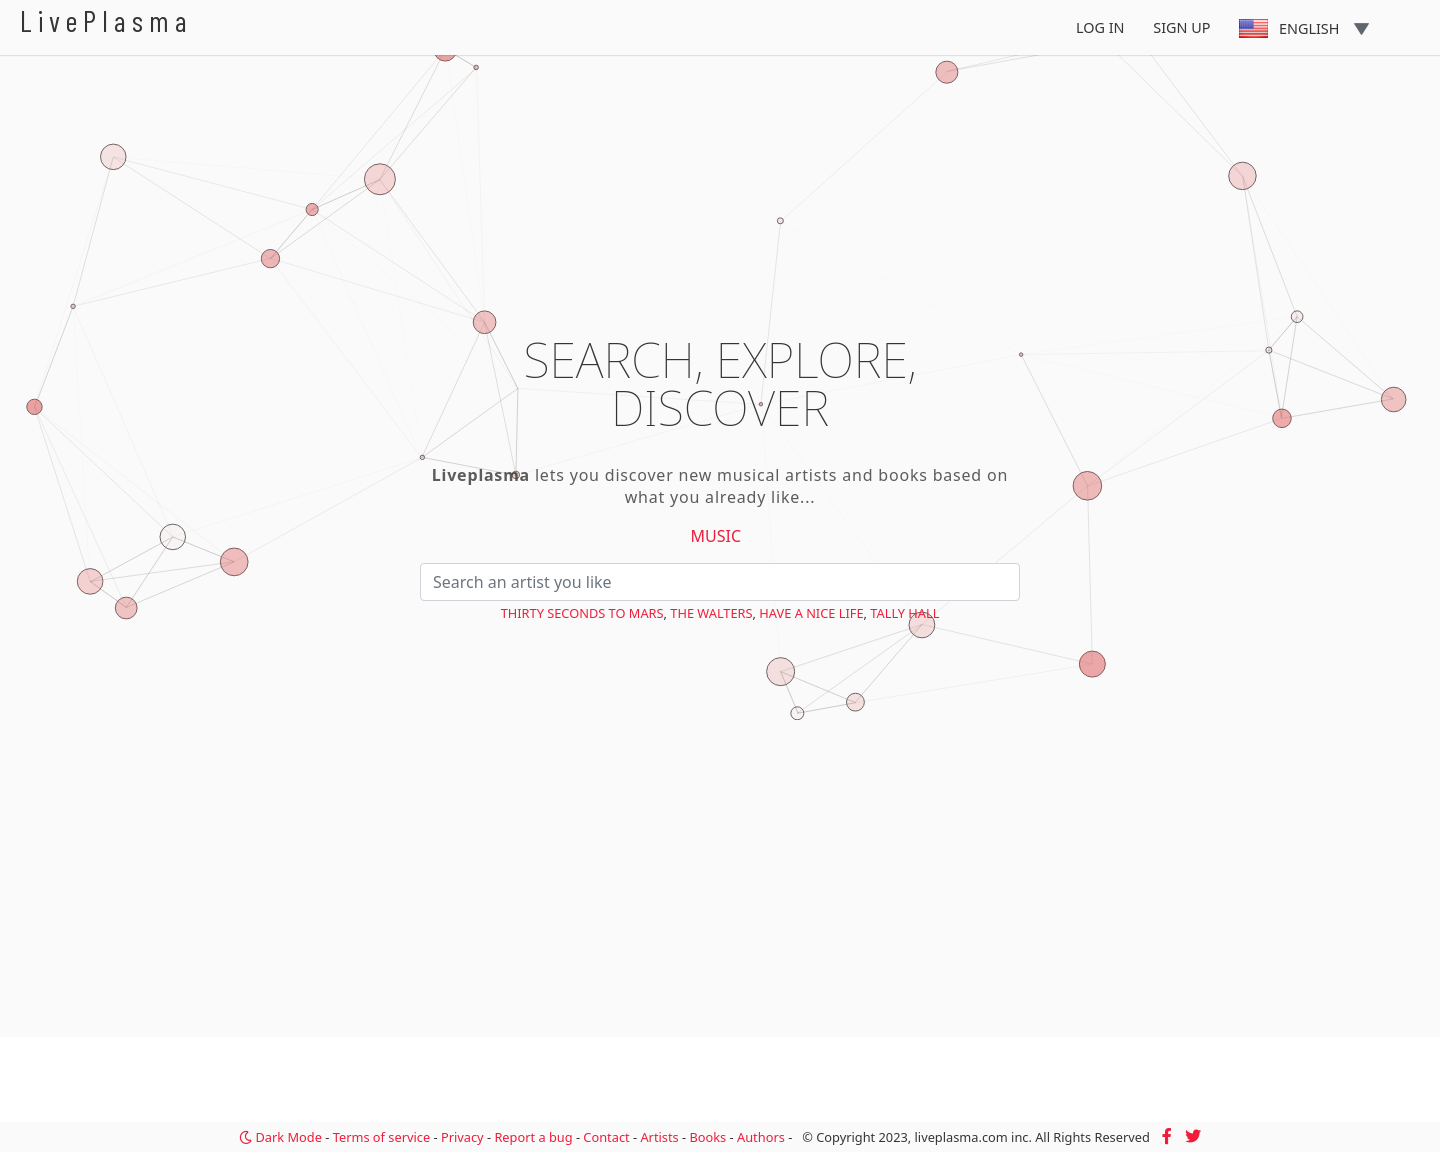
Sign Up (1181, 27)
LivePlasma (106, 20)
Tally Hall (904, 613)
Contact (606, 1137)
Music (716, 536)
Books (707, 1137)
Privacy (462, 1137)
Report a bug (533, 1137)
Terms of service (381, 1137)
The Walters (711, 613)
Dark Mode (280, 1137)
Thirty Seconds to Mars (582, 613)
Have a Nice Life (811, 613)
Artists (659, 1137)
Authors (761, 1137)
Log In (1100, 27)
